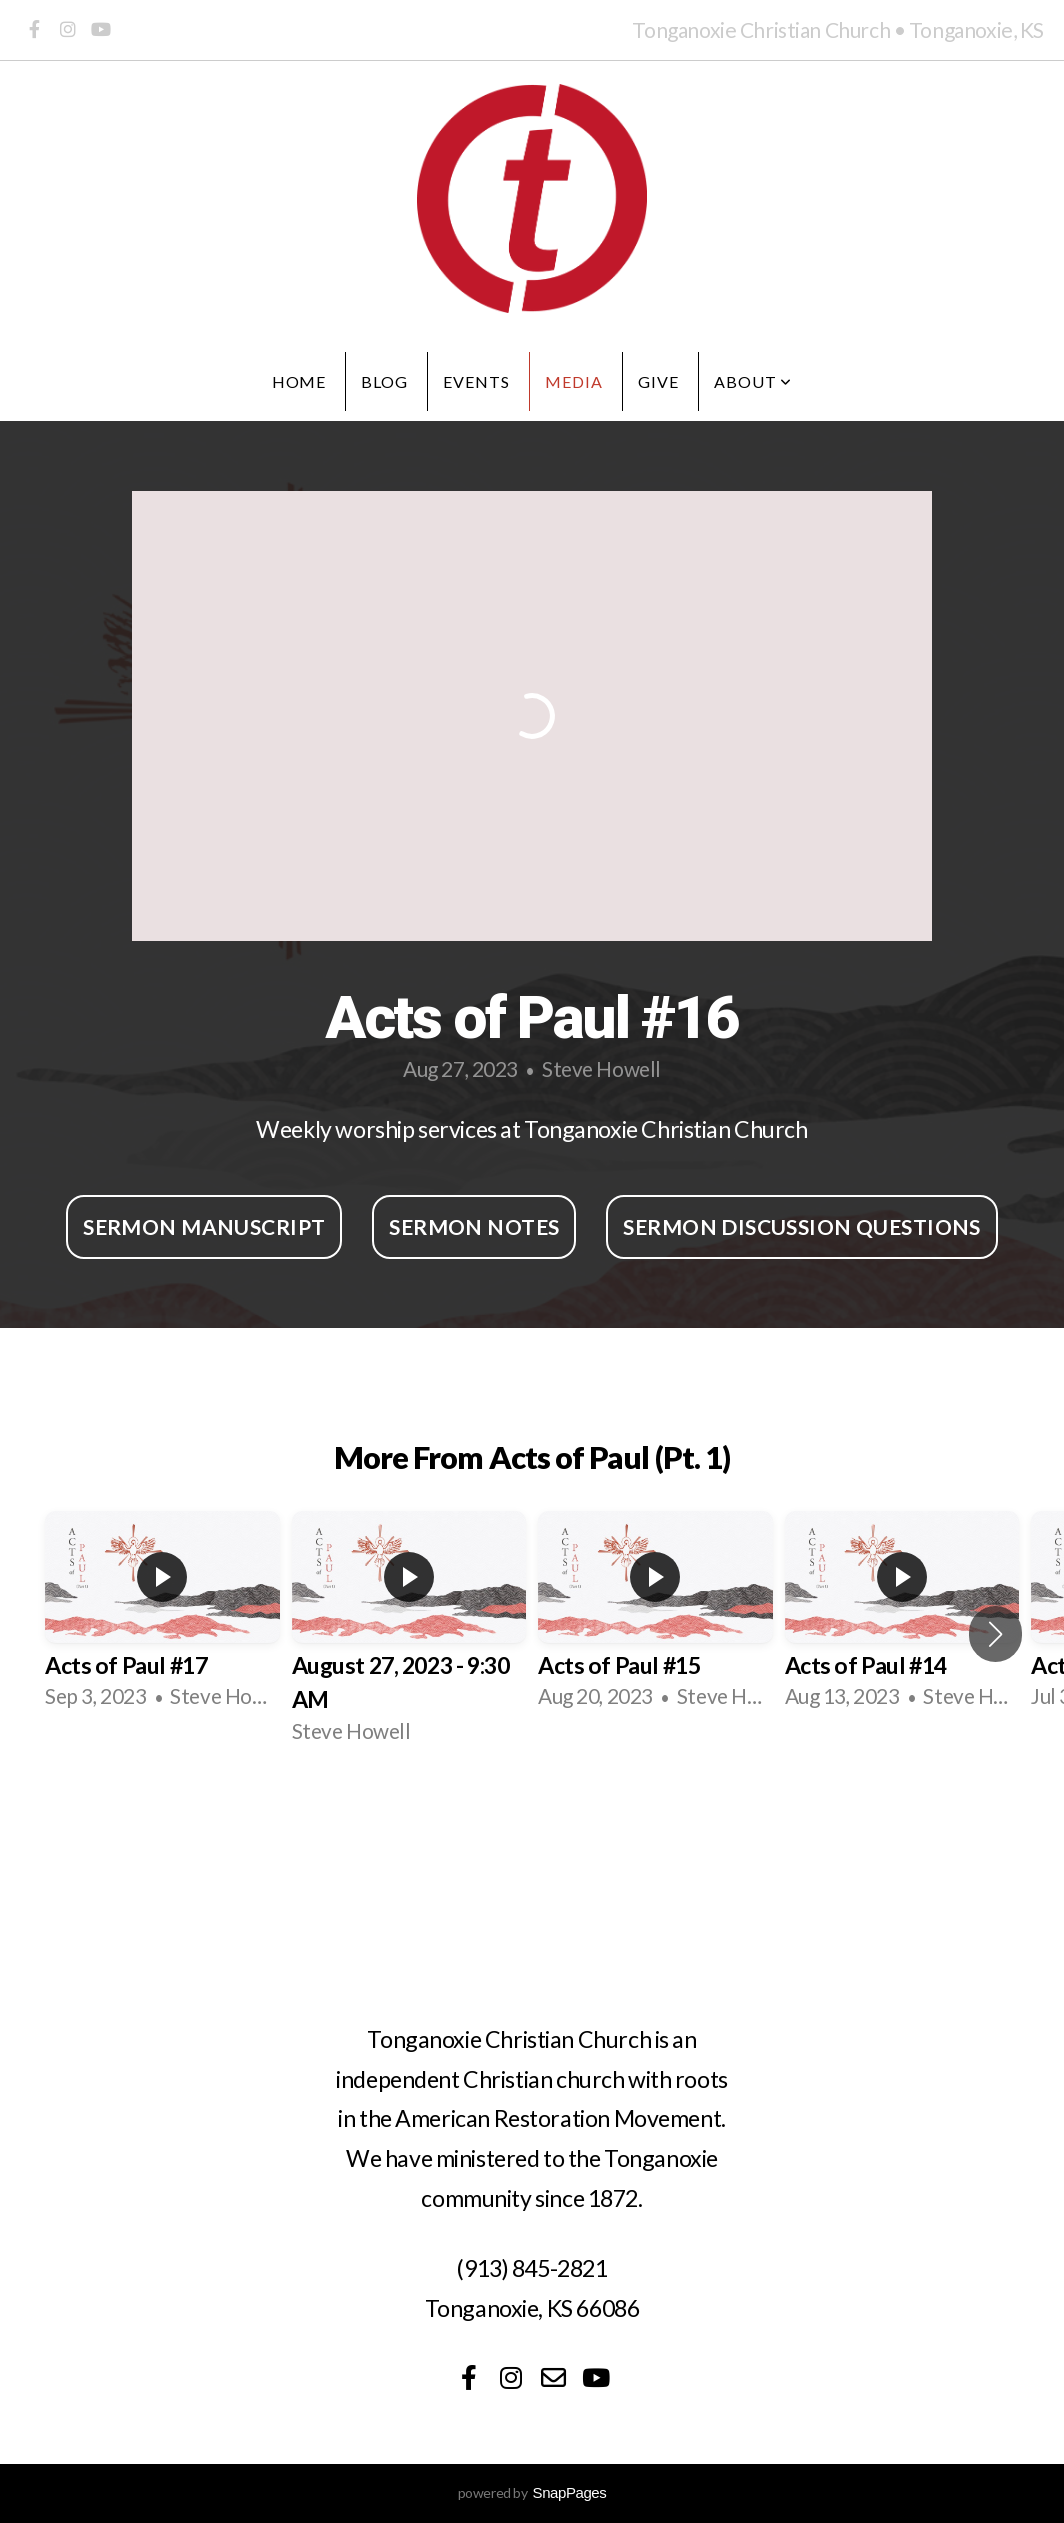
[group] (162, 1616)
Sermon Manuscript (204, 1226)
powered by (532, 2492)
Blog (384, 381)
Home (299, 381)
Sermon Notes (474, 1226)
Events (476, 381)
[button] (995, 1634)
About (753, 381)
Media (574, 381)
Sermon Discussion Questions (801, 1226)
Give (658, 381)
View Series (532, 1818)
